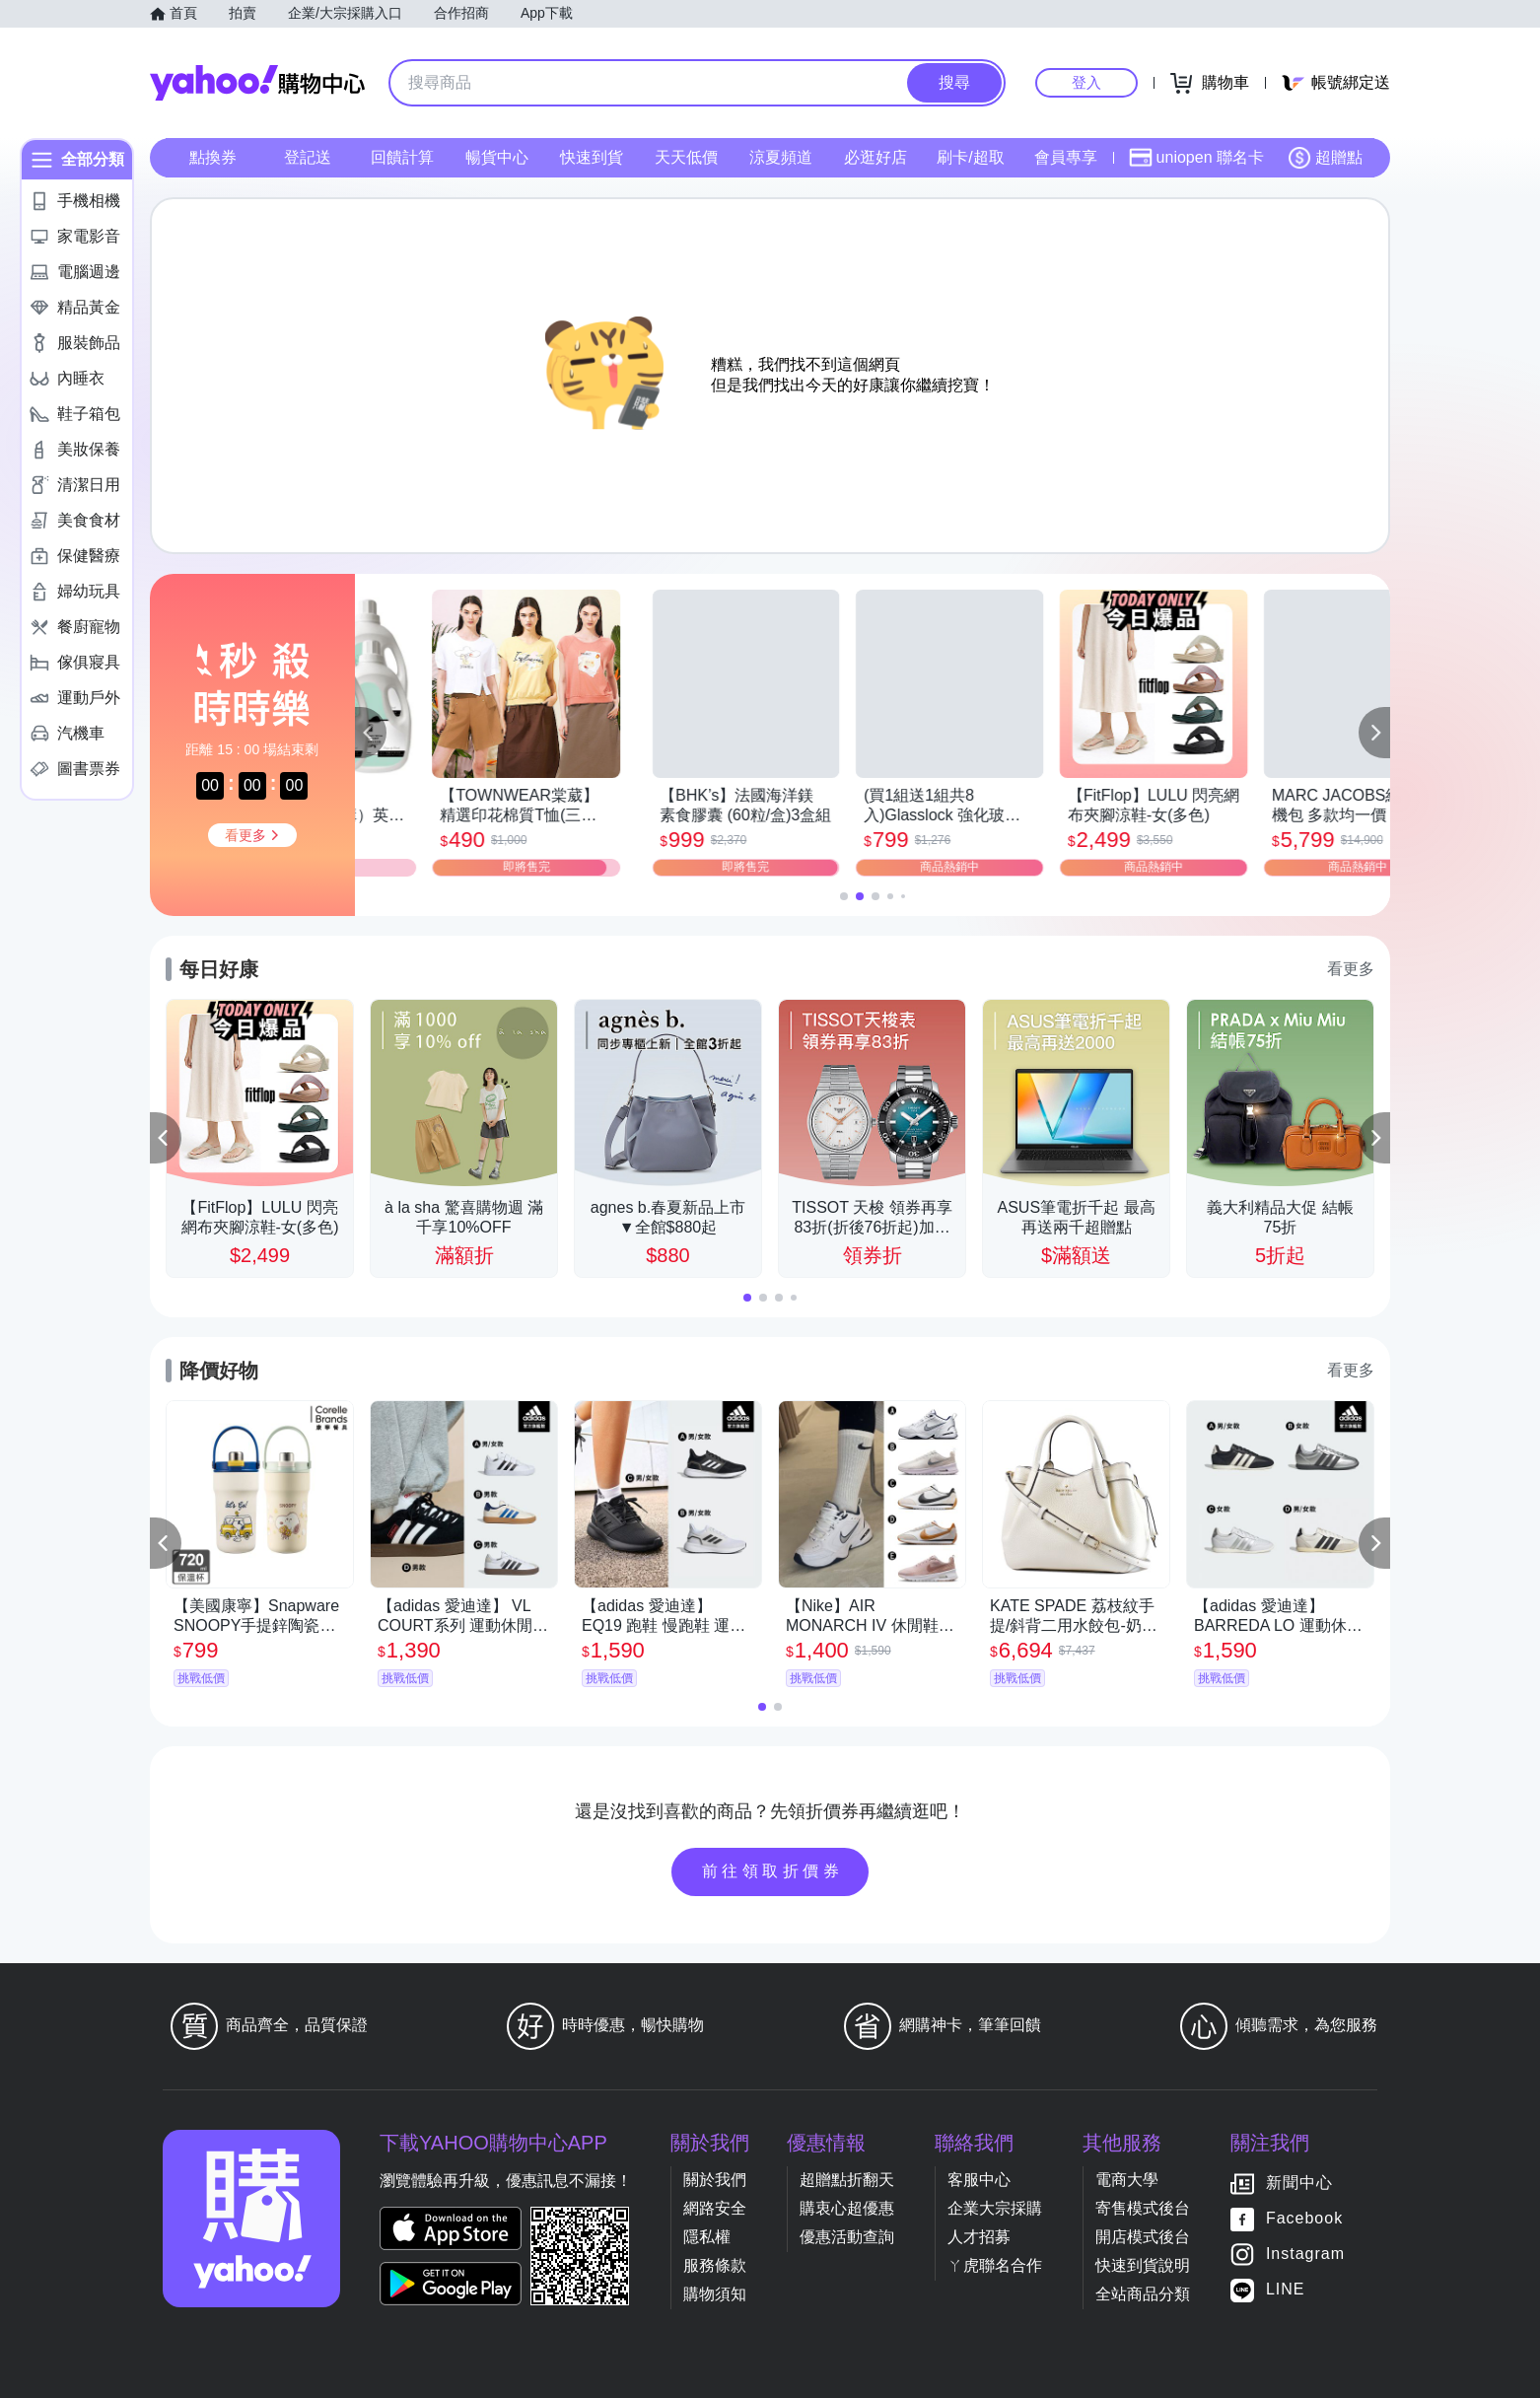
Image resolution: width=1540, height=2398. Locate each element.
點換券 (213, 157)
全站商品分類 (1142, 2294)
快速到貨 (591, 157)
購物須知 (714, 2294)
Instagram (1305, 2253)
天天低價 (686, 157)
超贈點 (1325, 158)
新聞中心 (1299, 2182)
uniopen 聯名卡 (1196, 158)
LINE (1285, 2289)
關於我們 (714, 2179)
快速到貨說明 (1142, 2265)
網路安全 (714, 2208)
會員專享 (1065, 157)
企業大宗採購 (994, 2208)
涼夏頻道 (780, 157)
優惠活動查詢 (847, 2236)
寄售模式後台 (1142, 2208)
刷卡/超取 (970, 157)
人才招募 (979, 2236)
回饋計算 (402, 157)
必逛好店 (875, 157)
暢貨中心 (496, 157)
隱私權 (707, 2236)
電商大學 (1126, 2179)
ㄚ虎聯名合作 (994, 2265)
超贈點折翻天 (847, 2179)
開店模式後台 (1142, 2236)
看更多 (1350, 968)
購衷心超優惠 (847, 2208)
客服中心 (979, 2179)
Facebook (1304, 2218)
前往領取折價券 (773, 1871)
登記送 (307, 157)
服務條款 (714, 2265)
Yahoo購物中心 (257, 82)
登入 (1086, 82)
